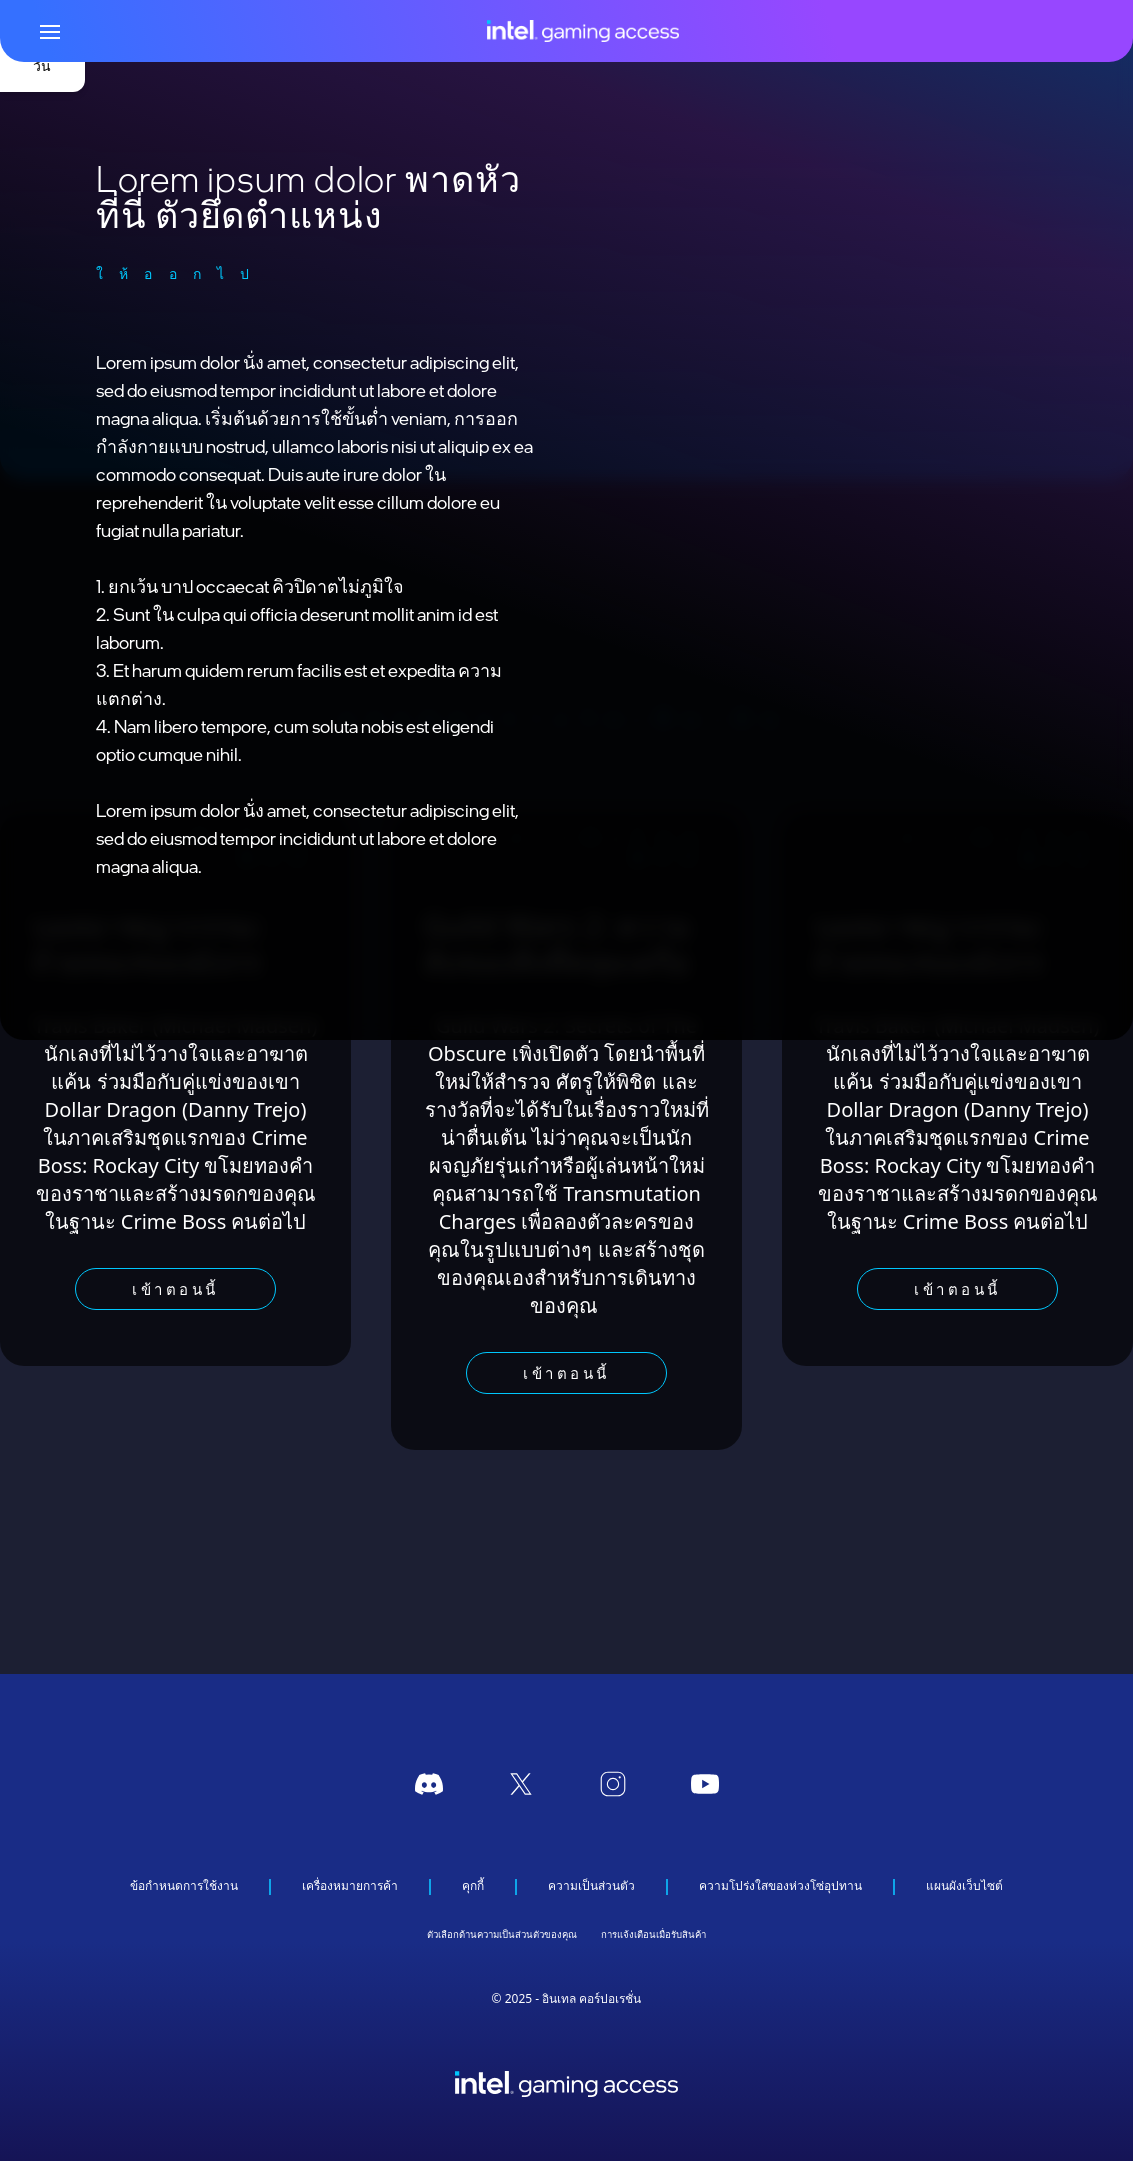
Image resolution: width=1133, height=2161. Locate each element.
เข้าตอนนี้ (175, 1289)
